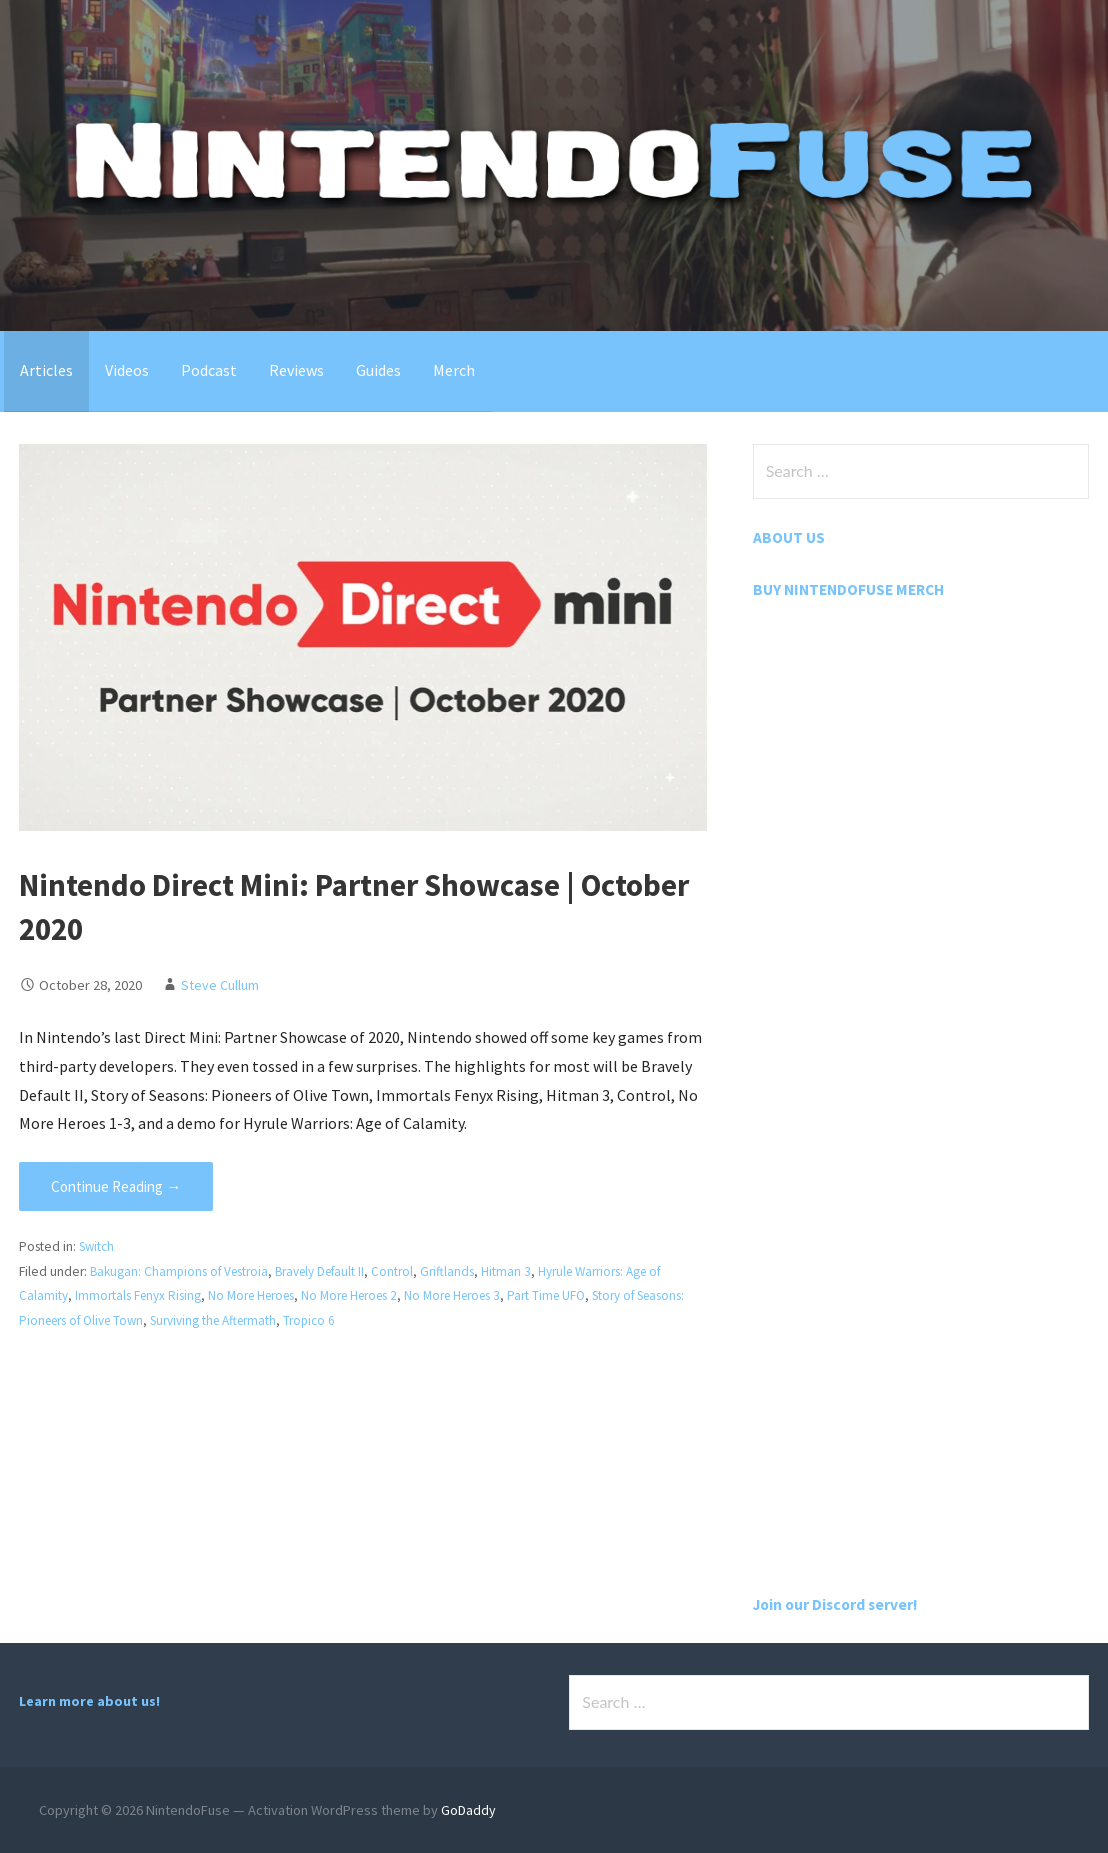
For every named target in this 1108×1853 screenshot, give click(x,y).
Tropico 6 (377, 1320)
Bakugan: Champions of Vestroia (182, 1271)
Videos (127, 370)
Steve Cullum (220, 985)
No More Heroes (256, 1295)
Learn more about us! (89, 1701)
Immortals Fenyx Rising (139, 1295)
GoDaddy (468, 1810)
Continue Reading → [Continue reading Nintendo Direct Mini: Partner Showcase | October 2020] (116, 1186)
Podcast (209, 370)
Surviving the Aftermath (278, 1320)
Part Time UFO (567, 1295)
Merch (454, 370)
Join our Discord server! (839, 1604)
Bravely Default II (328, 1271)
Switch (98, 1246)
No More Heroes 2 (360, 1295)
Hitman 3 (518, 1271)
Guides (378, 370)
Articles (46, 370)
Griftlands (459, 1271)
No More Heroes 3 (469, 1295)
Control (404, 1271)
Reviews (296, 370)
